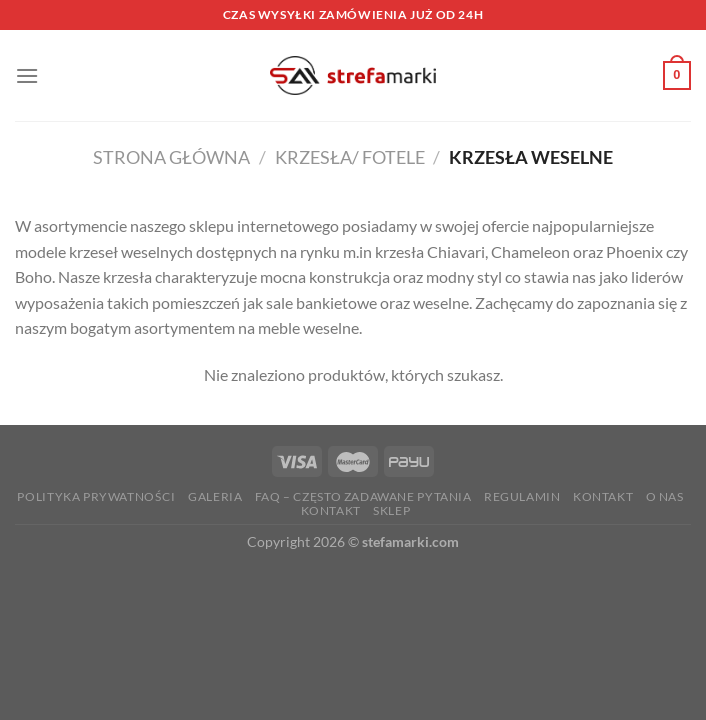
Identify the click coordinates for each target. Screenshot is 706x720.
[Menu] (27, 75)
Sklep (391, 510)
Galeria (215, 496)
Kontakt (603, 496)
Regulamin (522, 496)
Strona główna (171, 157)
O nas (665, 496)
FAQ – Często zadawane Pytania (363, 496)
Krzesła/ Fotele (350, 157)
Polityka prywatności (96, 496)
